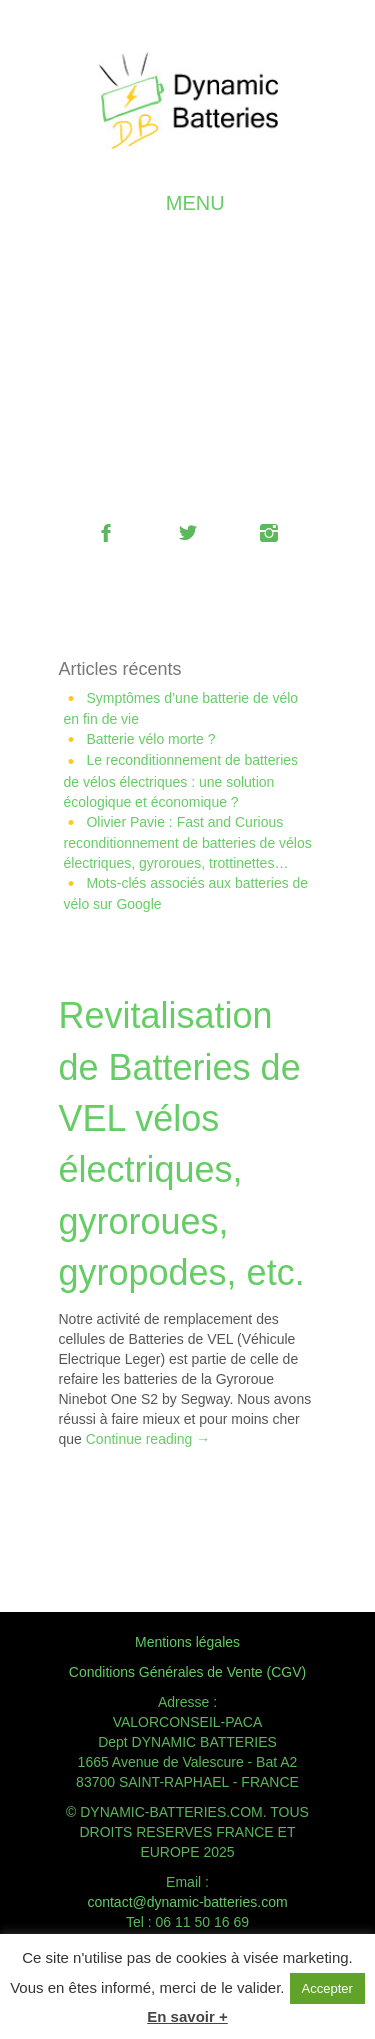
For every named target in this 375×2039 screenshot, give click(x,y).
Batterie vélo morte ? (150, 739)
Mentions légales (187, 1642)
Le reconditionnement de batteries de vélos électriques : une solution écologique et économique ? (181, 780)
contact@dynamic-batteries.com (187, 1902)
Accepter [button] (327, 1988)
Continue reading (148, 1439)
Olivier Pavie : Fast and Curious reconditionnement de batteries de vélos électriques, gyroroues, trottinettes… (188, 842)
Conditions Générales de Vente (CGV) (187, 1672)
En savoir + (187, 2016)
